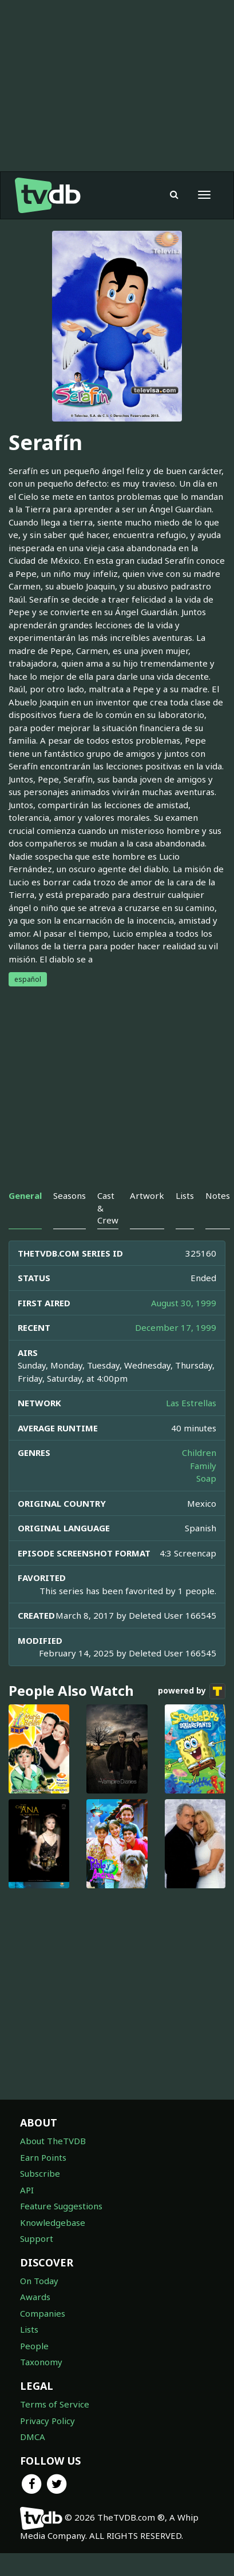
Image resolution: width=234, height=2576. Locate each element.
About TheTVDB (53, 2140)
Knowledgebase (52, 2222)
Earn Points (43, 2157)
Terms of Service (54, 2404)
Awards (35, 2296)
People (34, 2346)
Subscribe (40, 2173)
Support (36, 2238)
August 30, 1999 (183, 1303)
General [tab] (25, 1195)
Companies (42, 2313)
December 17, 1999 (175, 1327)
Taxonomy (41, 2362)
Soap (206, 1478)
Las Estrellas (191, 1403)
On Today (39, 2280)
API (27, 2190)
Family (203, 1465)
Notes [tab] (217, 1195)
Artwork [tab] (147, 1195)
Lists (29, 2329)
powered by (191, 1691)
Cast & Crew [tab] (107, 1208)
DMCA (32, 2436)
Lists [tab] (185, 1195)
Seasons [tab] (69, 1195)
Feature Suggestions (61, 2206)
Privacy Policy (47, 2420)
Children (199, 1452)
